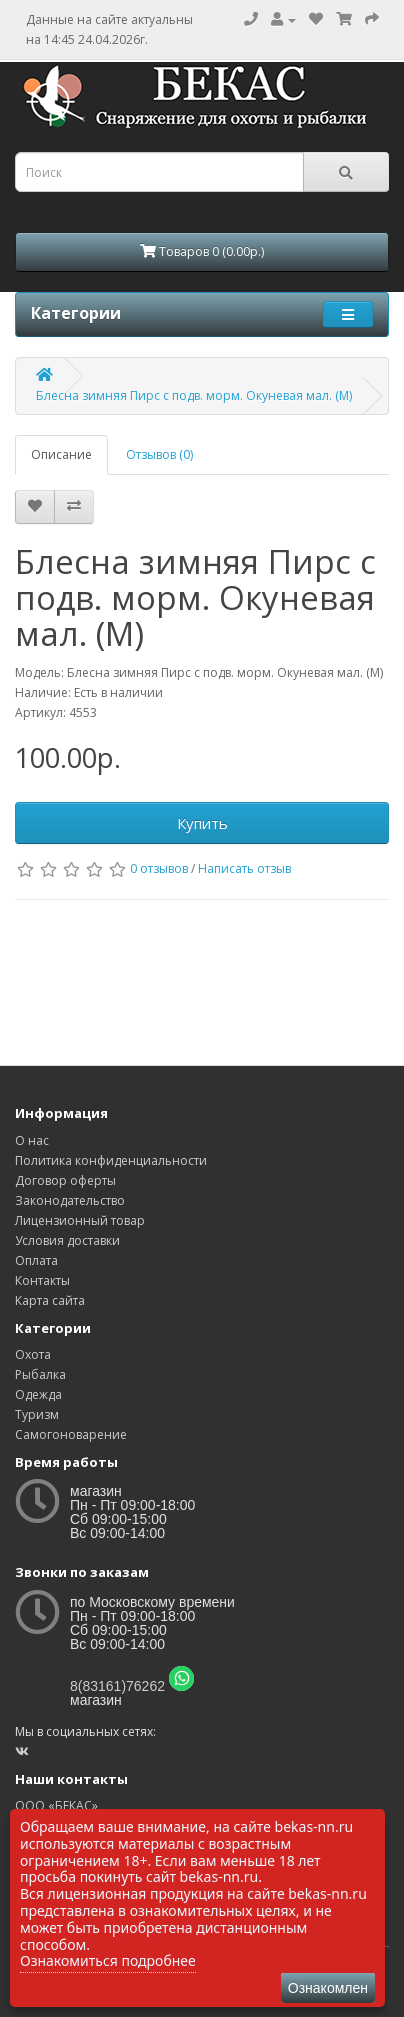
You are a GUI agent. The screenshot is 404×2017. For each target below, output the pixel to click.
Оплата (36, 1260)
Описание (61, 454)
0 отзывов (159, 868)
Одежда (38, 1394)
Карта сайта (50, 1300)
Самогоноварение (71, 1434)
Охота (33, 1354)
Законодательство (70, 1200)
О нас (32, 1140)
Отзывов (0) (159, 454)
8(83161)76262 (117, 1686)
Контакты (42, 1280)
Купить (202, 823)
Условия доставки (67, 1240)
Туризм (37, 1414)
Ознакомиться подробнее (108, 1960)
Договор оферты (65, 1180)
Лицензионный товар (80, 1220)
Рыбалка (40, 1374)
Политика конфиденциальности (111, 1160)
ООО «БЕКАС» (56, 1805)
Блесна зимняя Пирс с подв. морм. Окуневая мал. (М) (194, 395)
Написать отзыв (244, 868)
